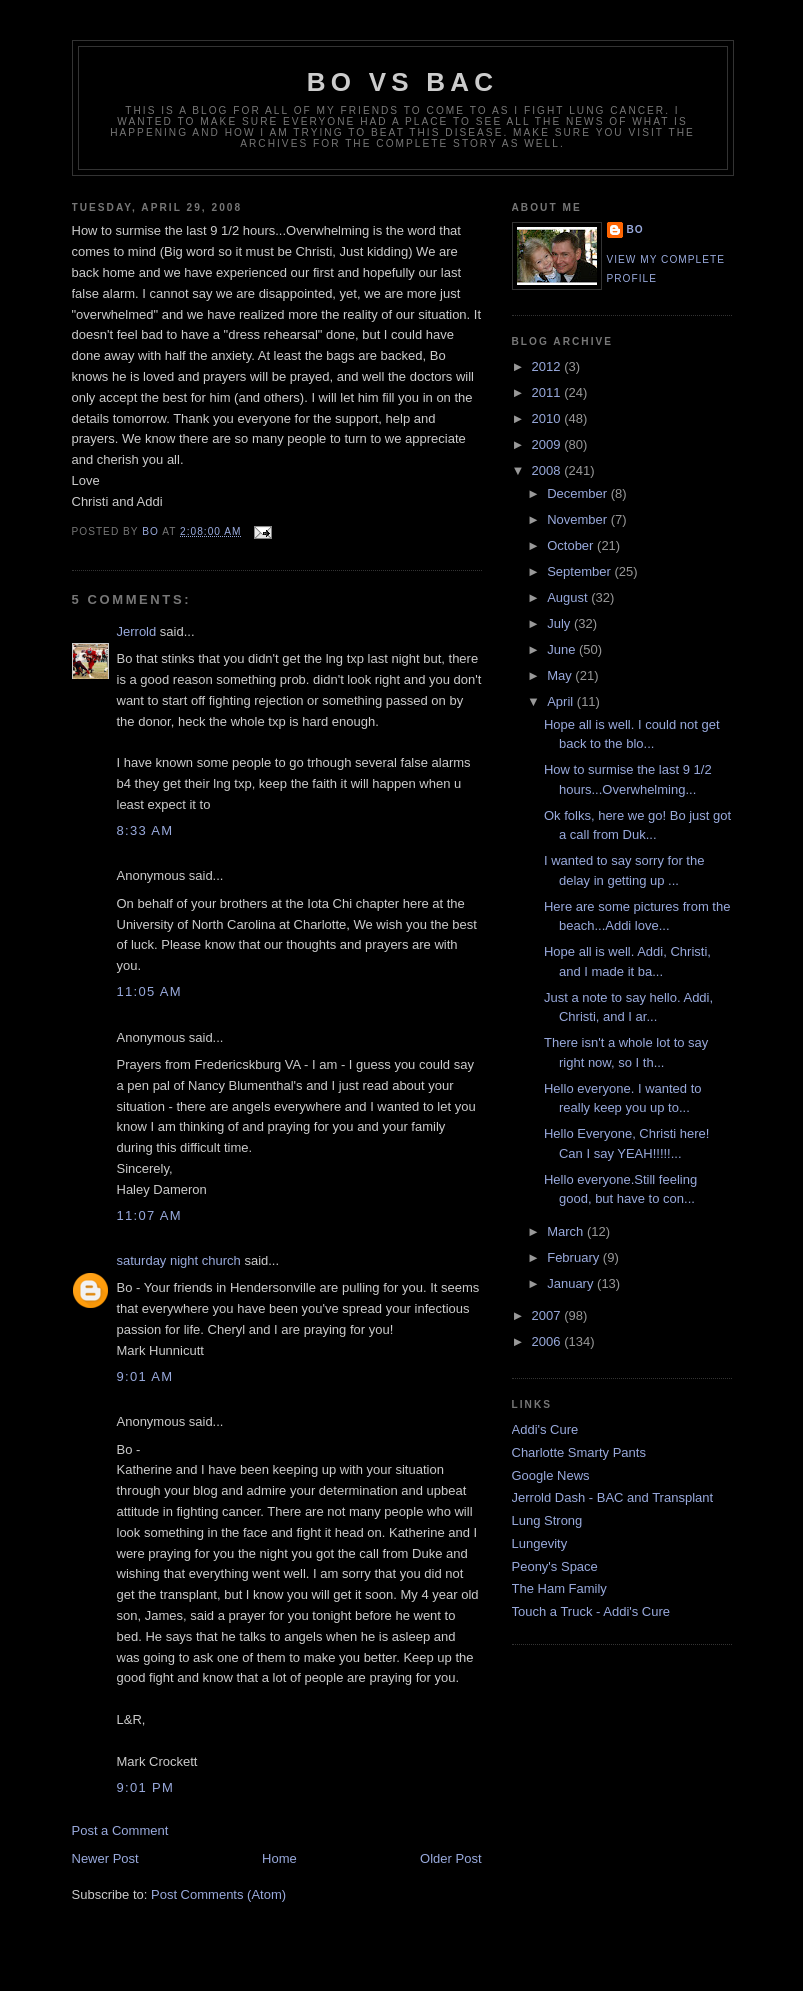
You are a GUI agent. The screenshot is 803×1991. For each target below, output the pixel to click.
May (561, 675)
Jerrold (137, 631)
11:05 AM (149, 991)
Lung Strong (547, 1520)
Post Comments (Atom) (218, 1894)
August (569, 597)
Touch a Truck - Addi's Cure (591, 1611)
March (567, 1231)
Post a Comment (120, 1830)
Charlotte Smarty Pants (579, 1452)
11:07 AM (149, 1215)
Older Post (450, 1858)
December (579, 493)
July (560, 623)
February (575, 1257)
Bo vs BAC (402, 82)
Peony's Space (555, 1566)
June (563, 649)
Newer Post (105, 1858)
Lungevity (540, 1543)
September (580, 571)
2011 (548, 392)
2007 (548, 1315)
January (572, 1283)
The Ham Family (559, 1588)
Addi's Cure (545, 1429)
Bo (635, 229)
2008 (548, 470)
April (562, 701)
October (572, 545)
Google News (551, 1475)
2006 (548, 1341)
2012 (548, 366)
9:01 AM (145, 1376)
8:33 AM (145, 830)
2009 (548, 444)
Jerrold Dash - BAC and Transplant (613, 1497)
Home (279, 1858)
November (579, 519)
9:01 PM (146, 1787)
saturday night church (179, 1260)
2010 (548, 418)
